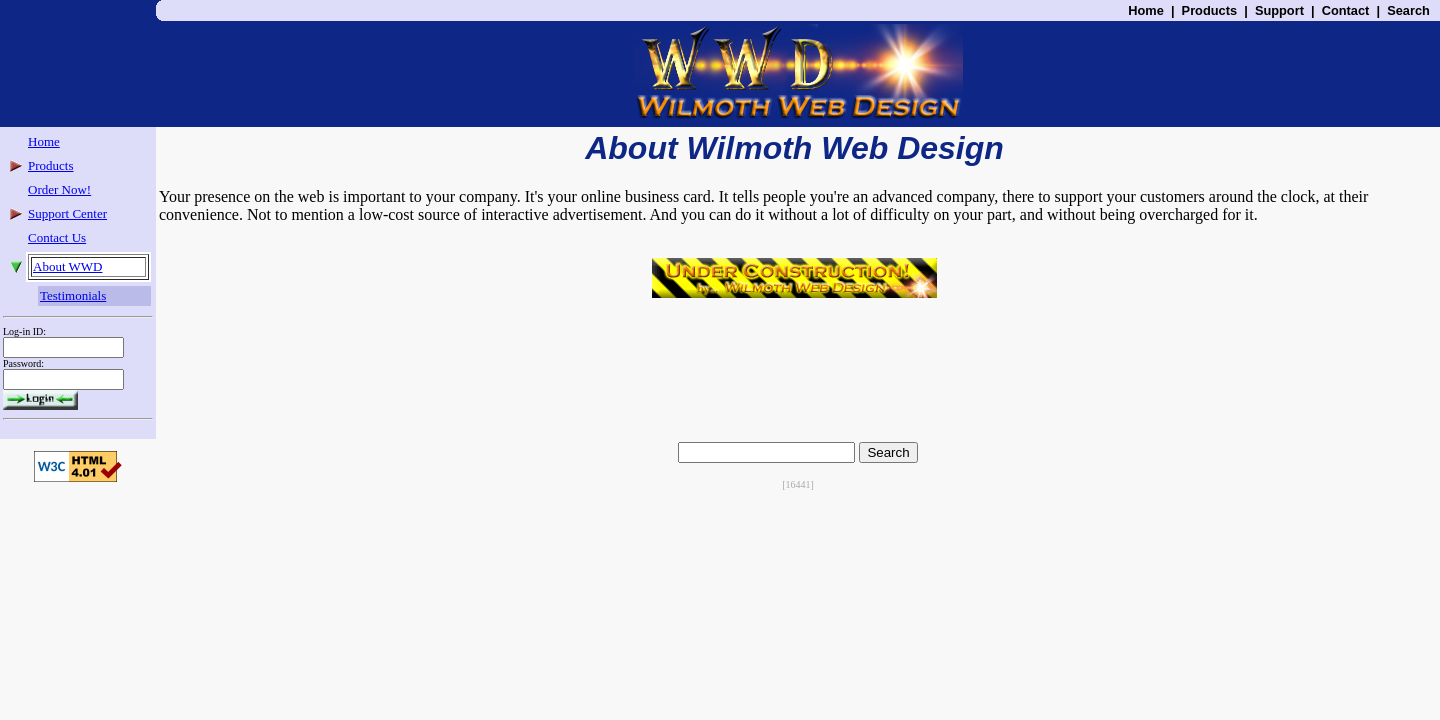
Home (1146, 10)
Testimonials (73, 295)
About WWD (67, 266)
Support (1279, 10)
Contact (1346, 10)
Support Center (67, 213)
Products (1209, 10)
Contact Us (57, 237)
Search (1408, 10)
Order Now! (59, 189)
